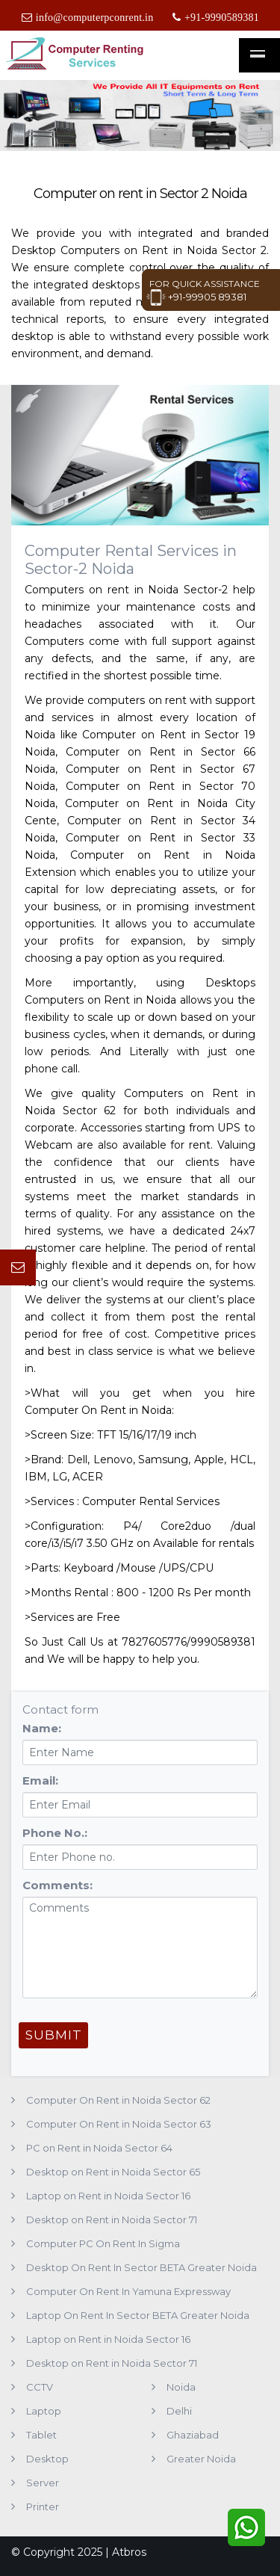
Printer (42, 2506)
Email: (40, 1780)
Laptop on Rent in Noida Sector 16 (108, 2196)
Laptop (43, 2411)
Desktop (47, 2459)
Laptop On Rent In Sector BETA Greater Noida (137, 2315)
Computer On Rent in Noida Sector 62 (118, 2100)
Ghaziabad (193, 2435)
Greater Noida (201, 2459)
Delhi (179, 2411)
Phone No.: (54, 1833)
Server (42, 2483)
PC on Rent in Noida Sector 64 (99, 2148)
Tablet (41, 2435)
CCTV (39, 2387)
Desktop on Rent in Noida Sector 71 (111, 2220)
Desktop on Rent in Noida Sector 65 (113, 2172)
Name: (41, 1728)
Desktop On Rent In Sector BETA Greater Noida (141, 2267)
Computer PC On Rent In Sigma (103, 2243)
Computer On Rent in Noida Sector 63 (118, 2124)
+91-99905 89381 (196, 297)
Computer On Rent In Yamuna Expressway (128, 2291)
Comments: (57, 1885)
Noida (181, 2387)
